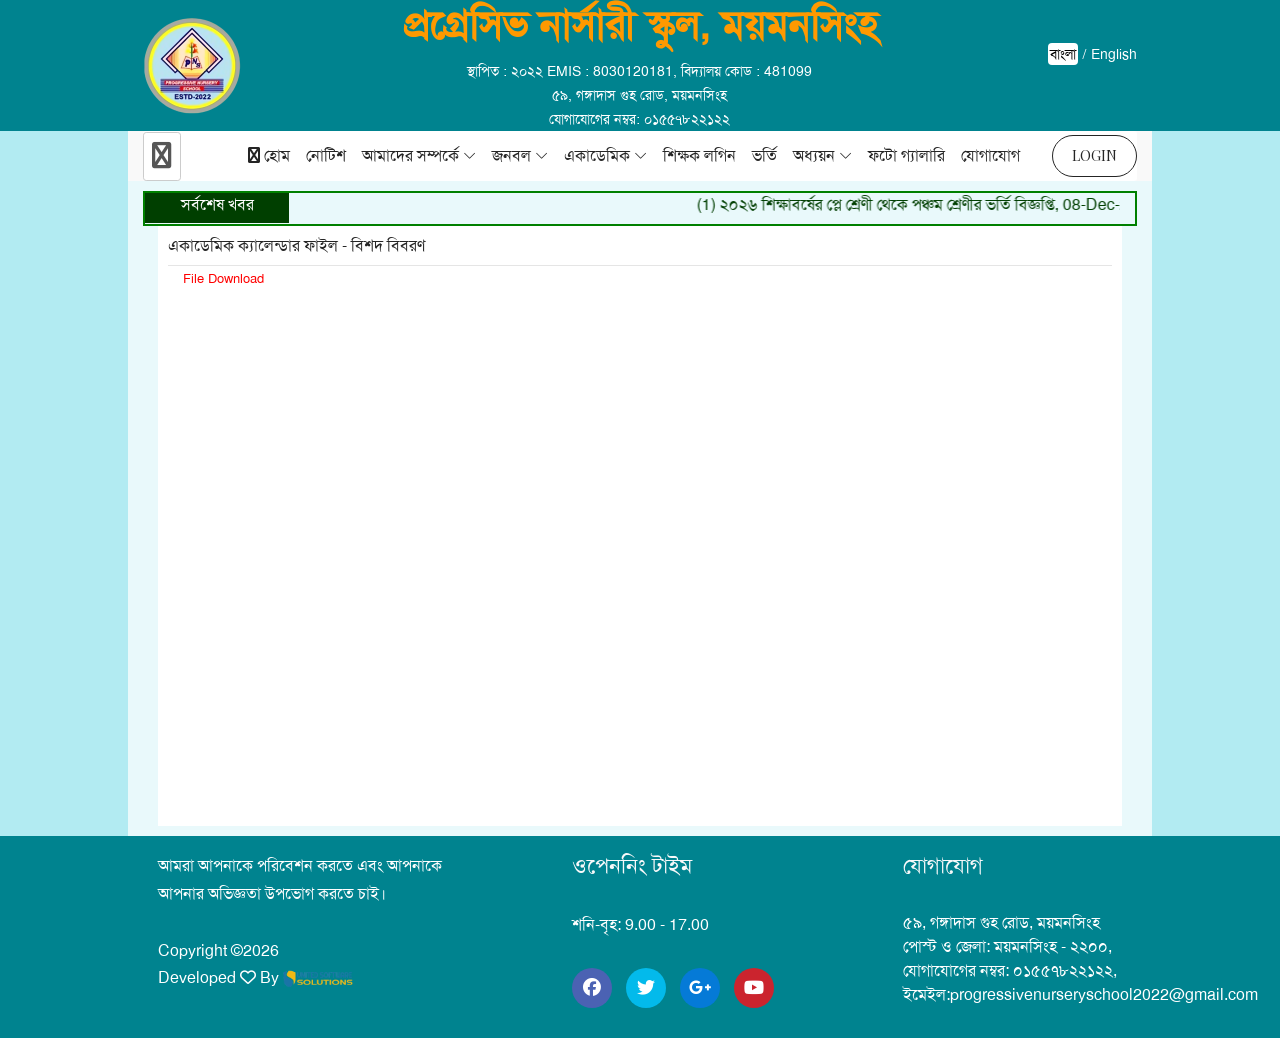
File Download (223, 278)
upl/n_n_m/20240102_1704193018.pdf (640, 540)
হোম (269, 155)
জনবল (511, 155)
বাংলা (1063, 54)
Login (1094, 155)
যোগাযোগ (990, 155)
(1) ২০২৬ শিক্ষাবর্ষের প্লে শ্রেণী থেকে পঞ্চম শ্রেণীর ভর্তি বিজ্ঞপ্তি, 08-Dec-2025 (933, 204)
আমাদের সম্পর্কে (410, 155)
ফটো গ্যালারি (906, 155)
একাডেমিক (597, 155)
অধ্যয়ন (814, 155)
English (1114, 54)
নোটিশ (326, 155)
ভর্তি (764, 155)
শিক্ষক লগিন (699, 155)
